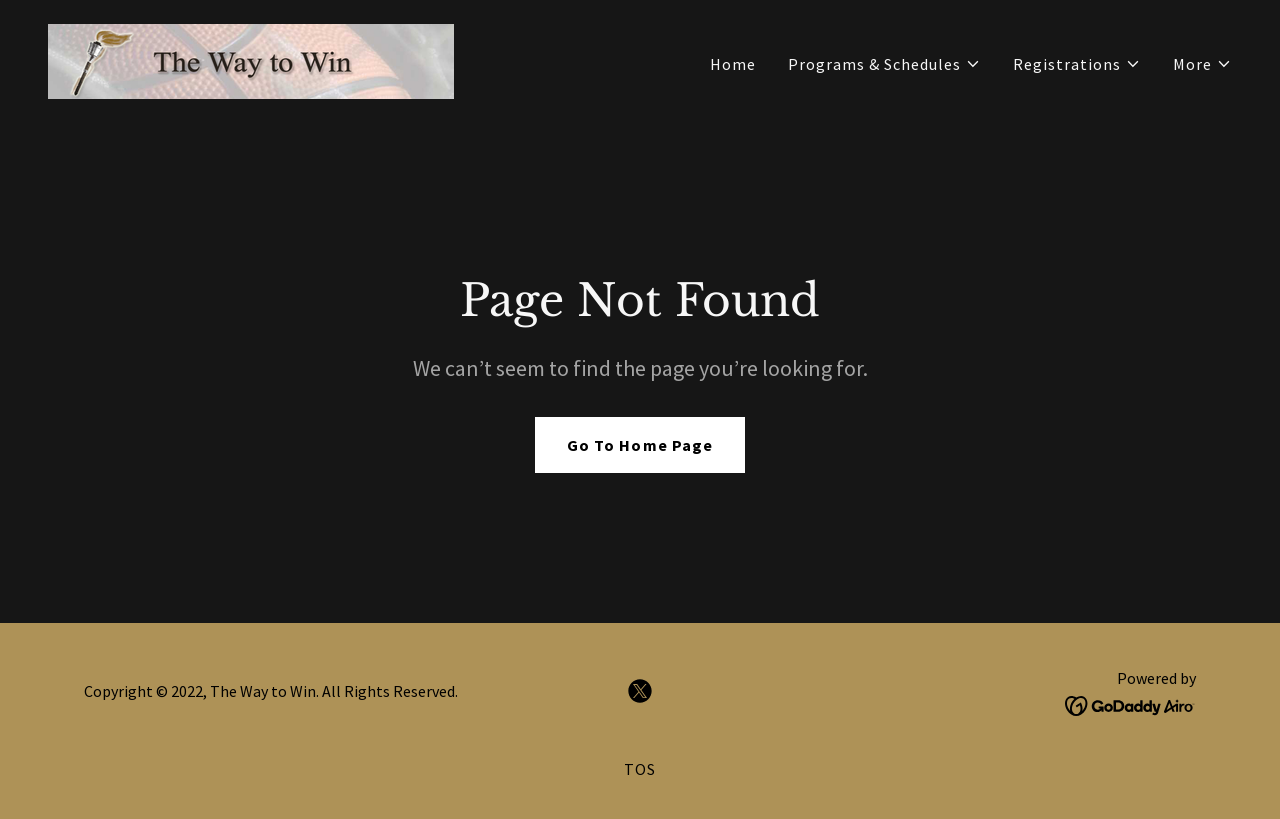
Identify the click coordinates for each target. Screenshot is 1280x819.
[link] (251, 59)
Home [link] (733, 64)
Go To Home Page (639, 445)
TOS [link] (640, 769)
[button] (884, 64)
